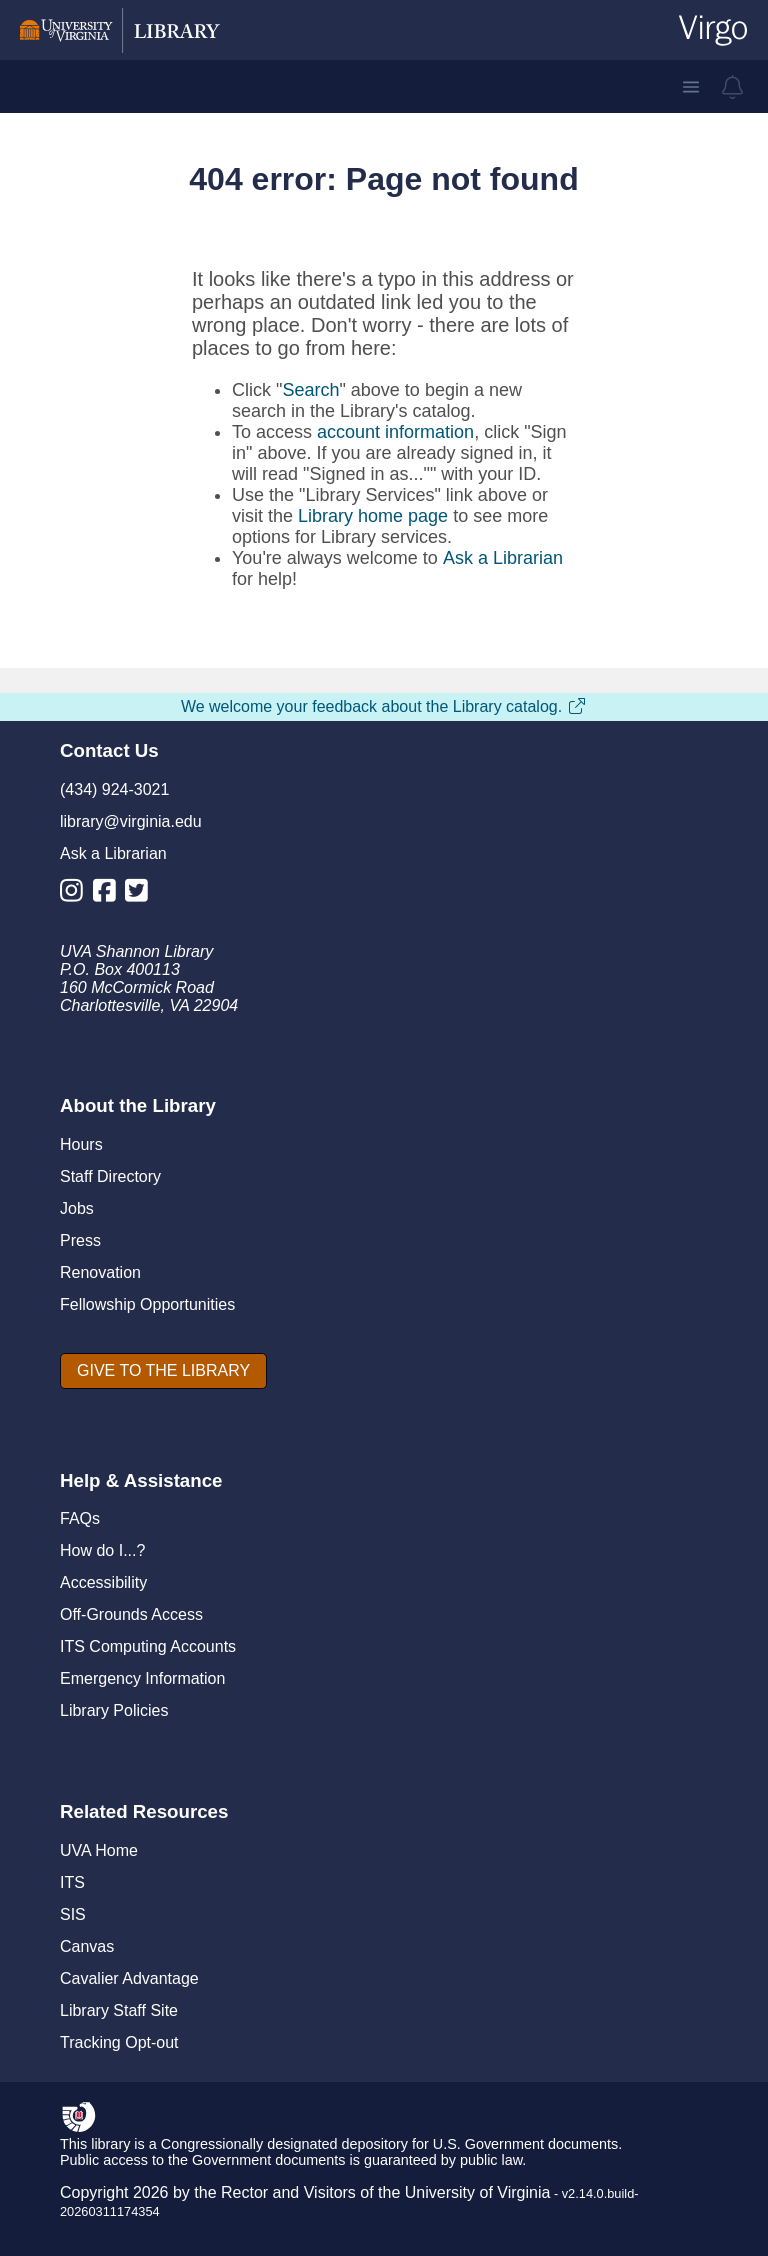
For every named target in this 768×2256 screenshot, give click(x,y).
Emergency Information (142, 1678)
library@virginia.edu (131, 821)
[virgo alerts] (733, 87)
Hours (81, 1144)
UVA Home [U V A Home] (99, 1850)
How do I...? (102, 1550)
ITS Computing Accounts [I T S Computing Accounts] (148, 1646)
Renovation (100, 1272)
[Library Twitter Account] (141, 894)
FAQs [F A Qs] (80, 1518)
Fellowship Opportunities (147, 1304)
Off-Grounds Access (131, 1614)
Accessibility (103, 1582)
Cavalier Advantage (129, 1978)
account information (395, 432)
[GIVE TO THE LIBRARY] (163, 1371)
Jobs (77, 1208)
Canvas (87, 1946)
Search (310, 390)
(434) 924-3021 (114, 789)
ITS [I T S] (72, 1882)
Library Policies (114, 1710)
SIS (73, 1914)
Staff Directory (110, 1176)
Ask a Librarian (503, 558)
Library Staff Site (119, 2010)
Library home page (373, 516)
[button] (691, 87)
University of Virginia (478, 2192)
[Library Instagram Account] (76, 894)
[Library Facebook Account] (109, 894)
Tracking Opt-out (119, 2042)
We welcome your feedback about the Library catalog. (384, 706)
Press (80, 1240)
